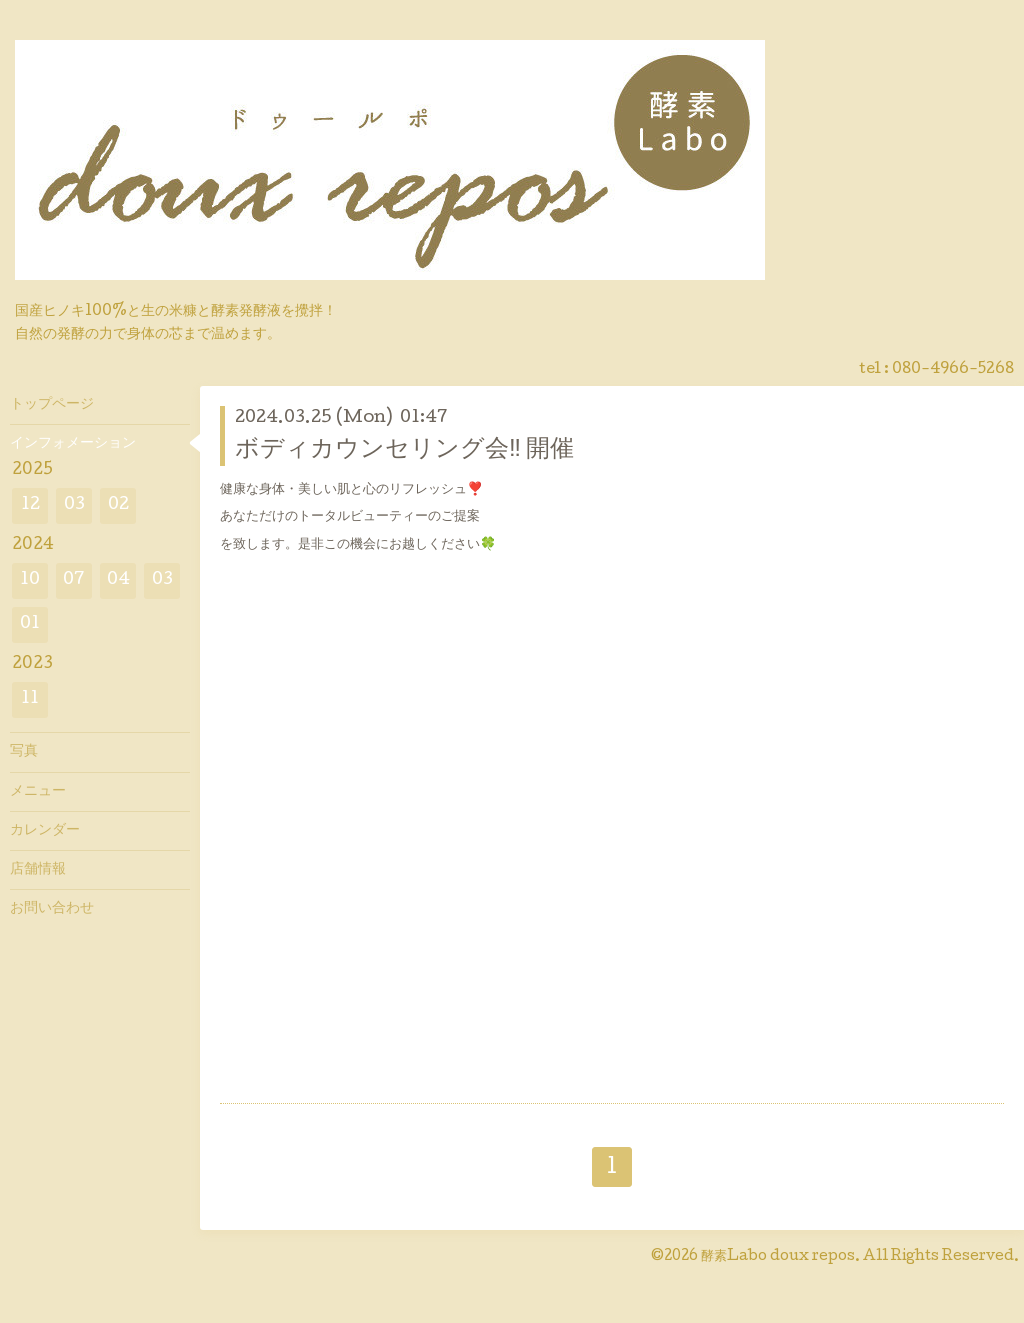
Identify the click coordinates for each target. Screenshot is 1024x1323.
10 (30, 580)
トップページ (52, 405)
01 (30, 624)
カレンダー (45, 831)
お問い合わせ (52, 909)
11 (30, 699)
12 (30, 505)
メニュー (38, 792)
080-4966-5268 (953, 370)
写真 (24, 752)
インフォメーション (73, 444)
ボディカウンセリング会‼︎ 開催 (404, 450)
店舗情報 (38, 870)
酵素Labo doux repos (778, 1257)
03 (74, 505)
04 (118, 580)
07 (74, 580)
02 (118, 505)
